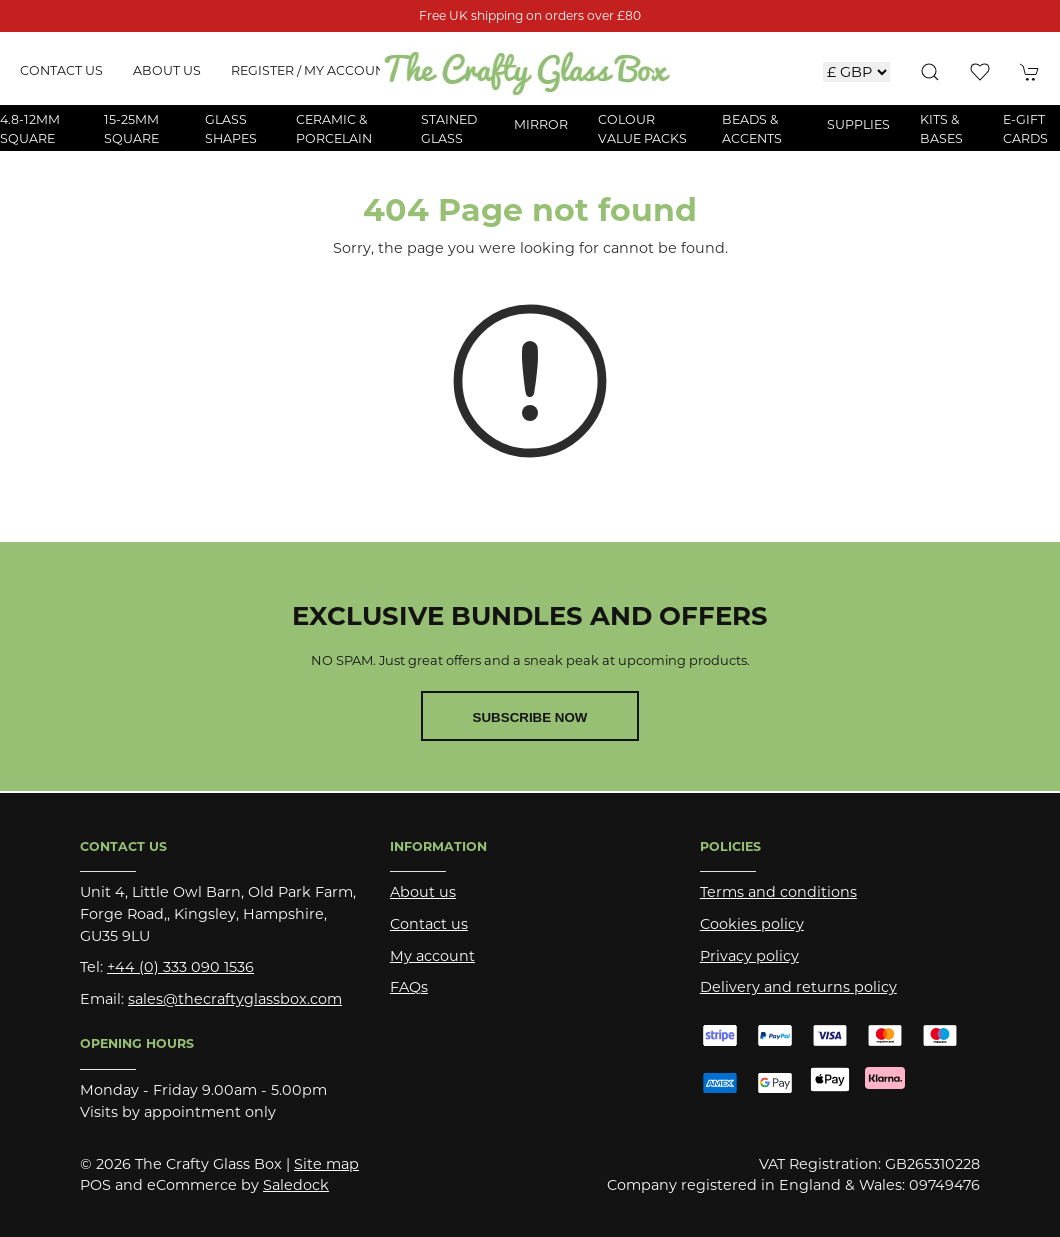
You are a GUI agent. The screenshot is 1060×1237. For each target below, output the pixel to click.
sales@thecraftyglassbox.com (235, 999)
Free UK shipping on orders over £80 (530, 15)
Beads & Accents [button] (752, 129)
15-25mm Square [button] (131, 129)
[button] (930, 72)
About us (167, 70)
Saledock (296, 1185)
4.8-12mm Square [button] (30, 129)
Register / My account (311, 70)
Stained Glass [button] (449, 129)
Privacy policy (749, 956)
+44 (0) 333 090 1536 (180, 967)
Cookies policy (752, 924)
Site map (326, 1164)
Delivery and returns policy (798, 987)
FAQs (409, 987)
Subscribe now (530, 717)
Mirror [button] (541, 124)
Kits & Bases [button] (941, 129)
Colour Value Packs (642, 129)
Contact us (61, 70)
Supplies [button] (858, 124)
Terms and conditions (778, 892)
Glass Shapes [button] (231, 129)
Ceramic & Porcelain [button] (334, 129)
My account (432, 956)
